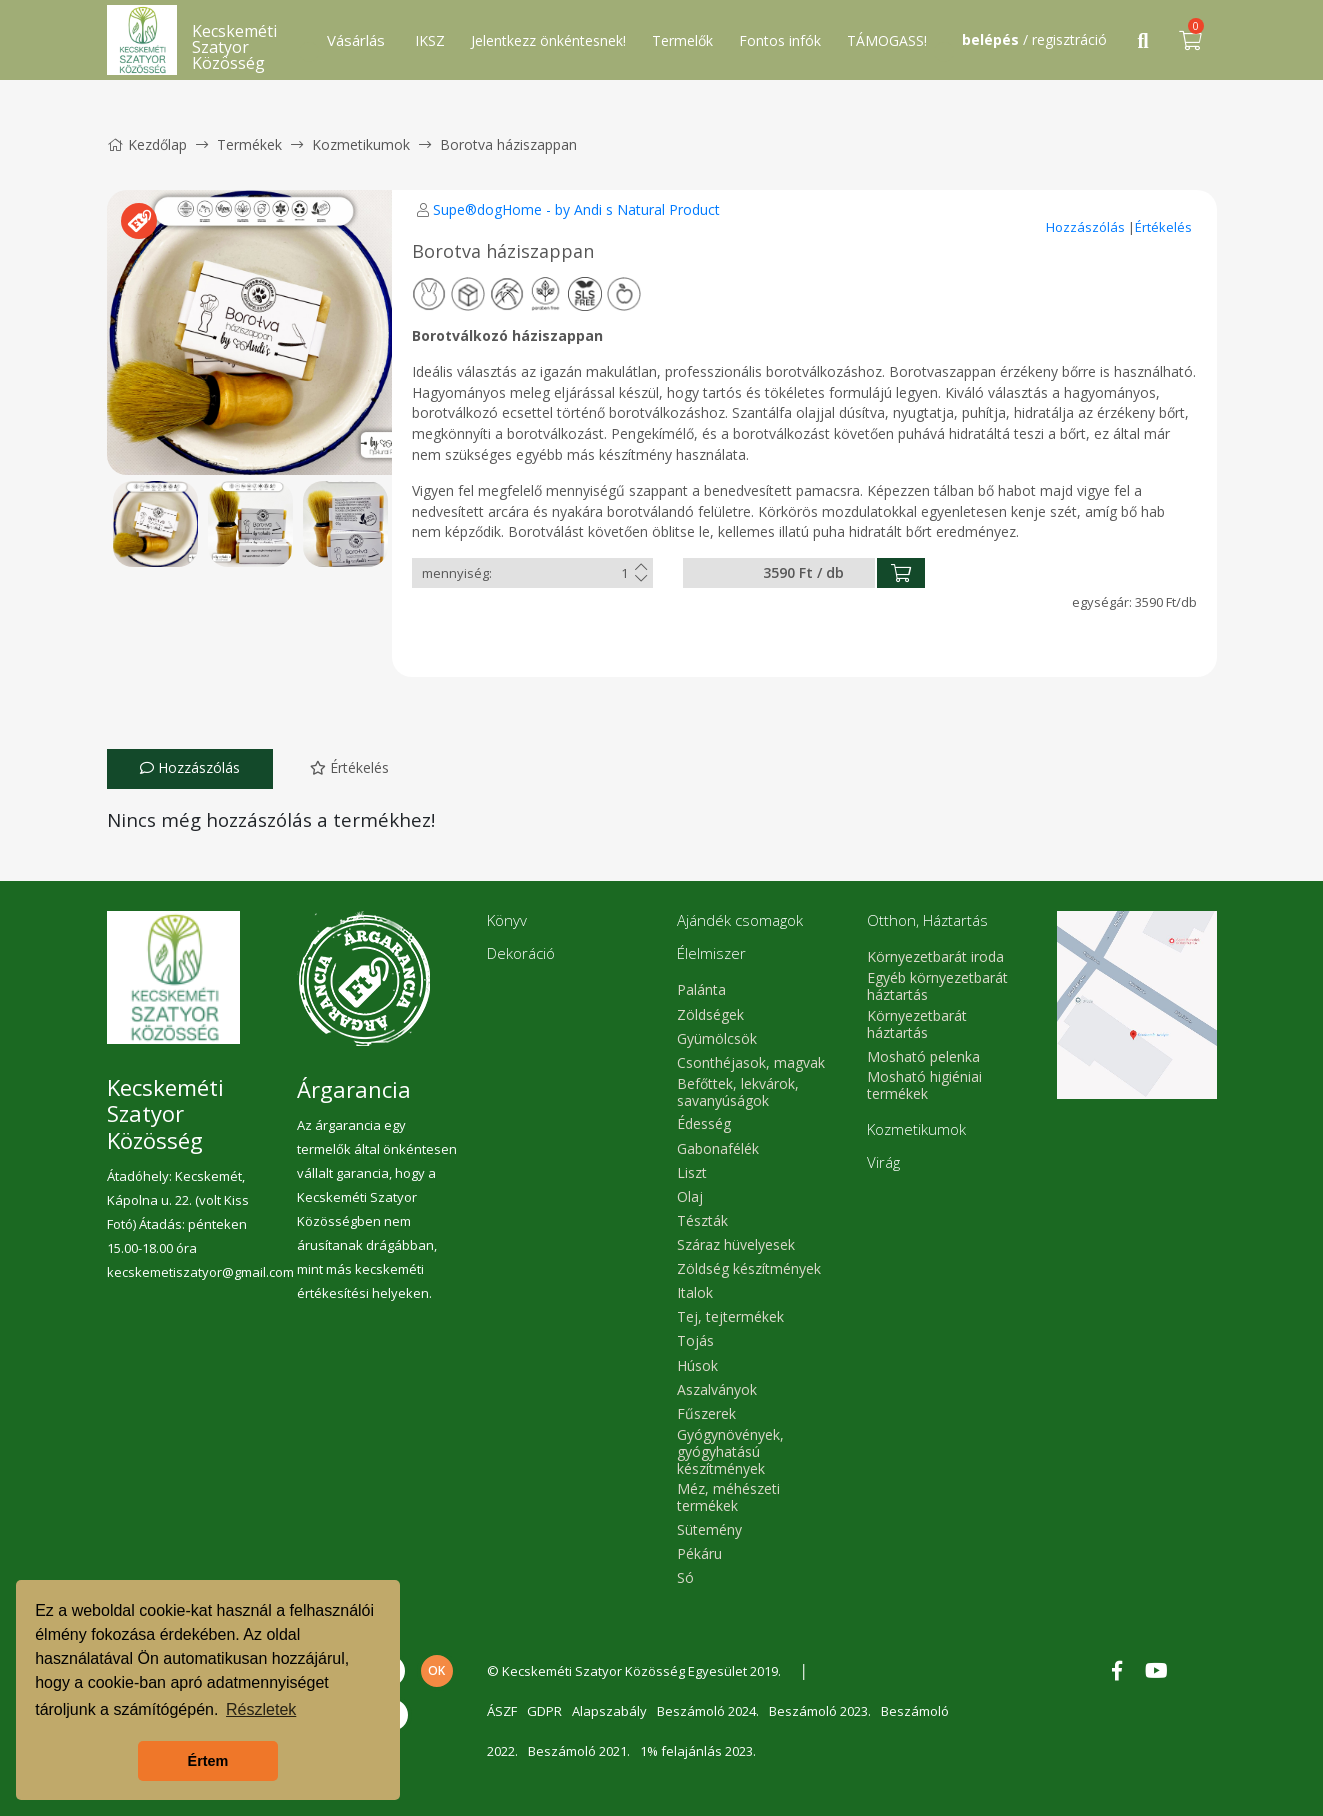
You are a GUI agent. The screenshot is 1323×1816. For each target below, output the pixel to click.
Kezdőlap (147, 144)
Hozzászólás (1087, 227)
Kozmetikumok (361, 144)
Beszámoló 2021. (579, 1751)
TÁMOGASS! (887, 40)
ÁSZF (502, 1711)
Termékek (249, 144)
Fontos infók (780, 40)
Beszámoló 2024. (708, 1711)
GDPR (544, 1711)
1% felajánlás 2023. (698, 1751)
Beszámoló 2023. (820, 1711)
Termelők (682, 40)
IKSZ (430, 40)
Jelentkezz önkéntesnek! (548, 40)
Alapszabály (609, 1711)
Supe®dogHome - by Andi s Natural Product (576, 209)
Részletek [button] (261, 1709)
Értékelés (1163, 227)
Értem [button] (208, 1761)
